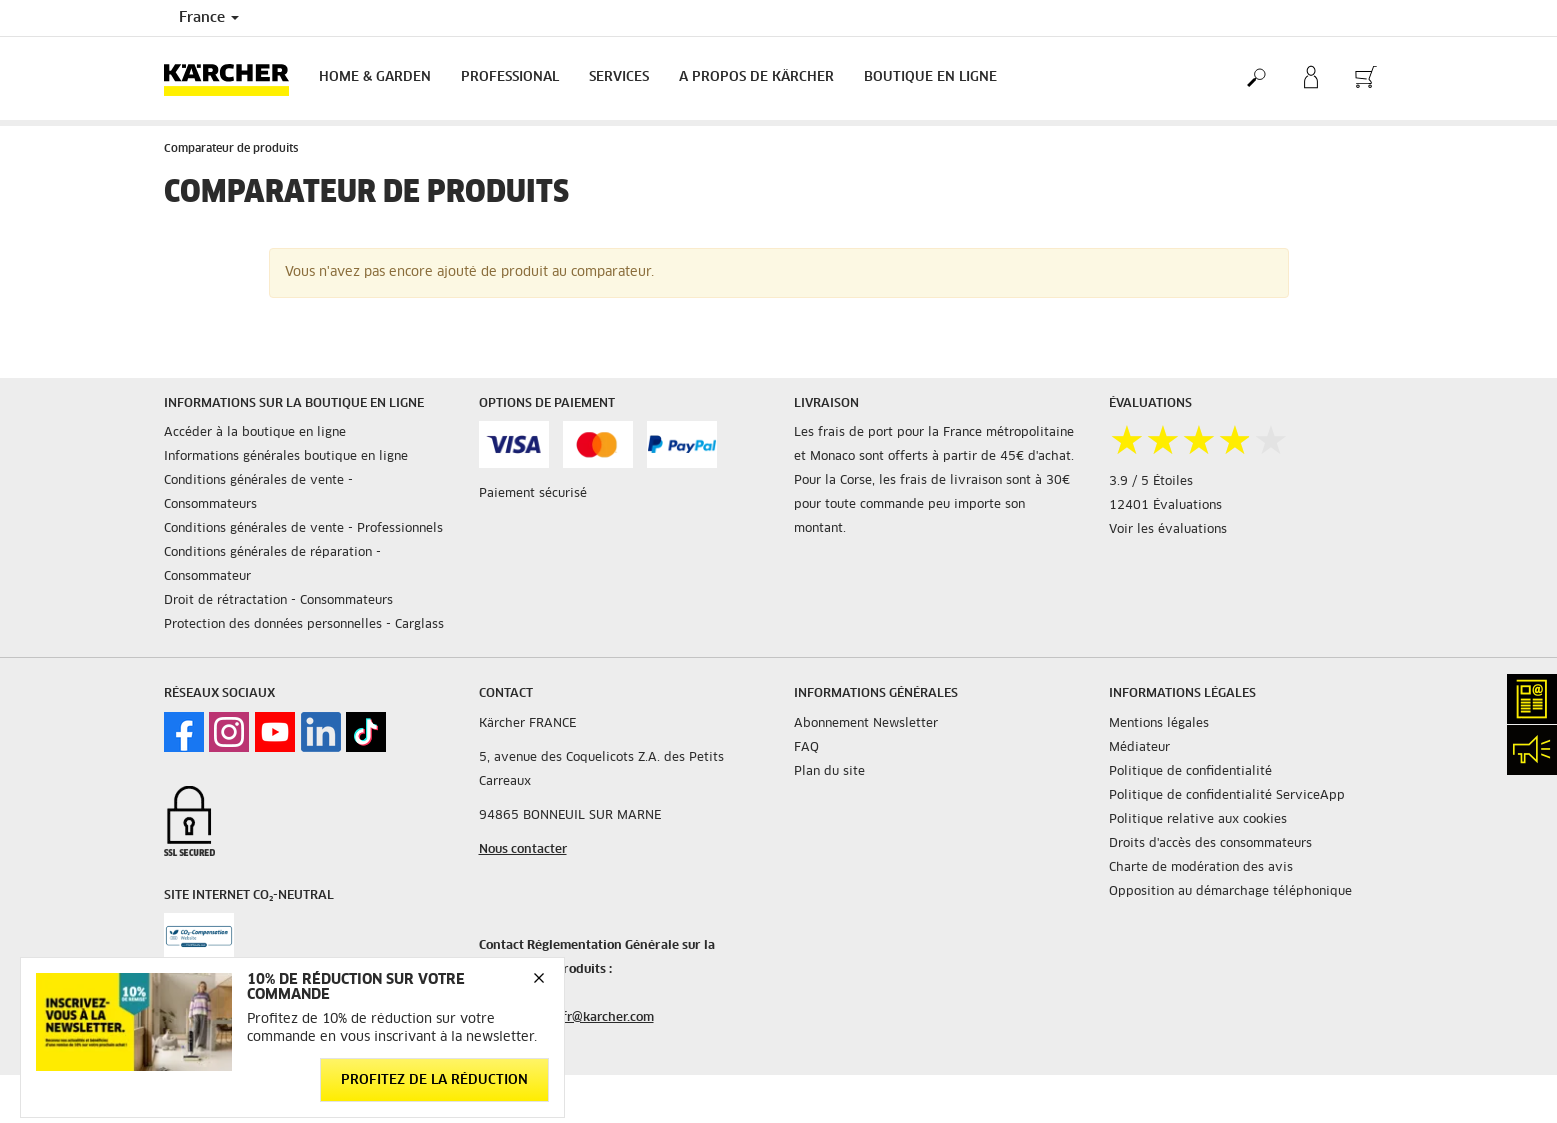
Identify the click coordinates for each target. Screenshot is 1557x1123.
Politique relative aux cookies (1198, 820)
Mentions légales (1159, 724)
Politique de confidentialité (1190, 772)
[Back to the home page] (234, 78)
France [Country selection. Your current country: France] (209, 18)
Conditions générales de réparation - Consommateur (272, 565)
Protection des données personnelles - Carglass (304, 625)
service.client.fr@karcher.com (566, 1018)
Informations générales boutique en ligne (286, 457)
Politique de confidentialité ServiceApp (1227, 796)
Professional (510, 77)
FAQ (806, 748)
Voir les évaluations (1168, 530)
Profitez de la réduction (434, 1080)
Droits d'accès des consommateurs (1210, 844)
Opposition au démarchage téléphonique (1230, 892)
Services (619, 77)
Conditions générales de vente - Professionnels (303, 529)
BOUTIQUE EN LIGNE (930, 77)
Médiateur (1139, 748)
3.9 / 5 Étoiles (1151, 482)
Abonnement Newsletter (866, 724)
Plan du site (829, 772)
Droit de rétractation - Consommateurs (278, 601)
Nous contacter (523, 850)
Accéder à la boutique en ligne (255, 433)
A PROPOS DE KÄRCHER (756, 77)
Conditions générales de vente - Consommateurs (258, 493)
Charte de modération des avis (1201, 868)
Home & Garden (375, 77)
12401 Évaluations (1165, 506)
